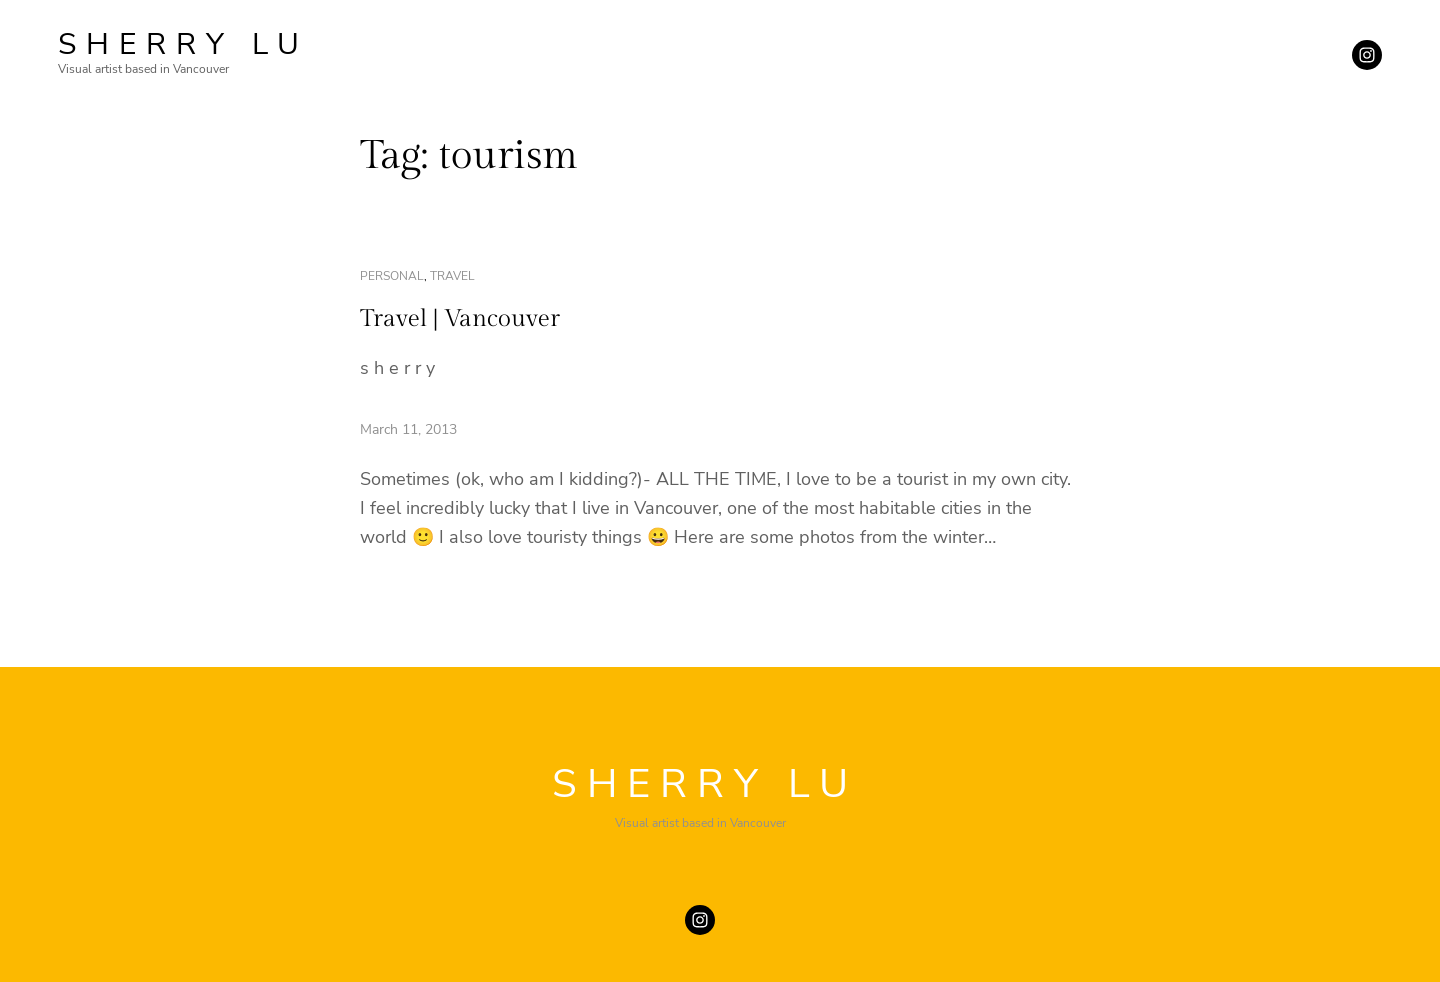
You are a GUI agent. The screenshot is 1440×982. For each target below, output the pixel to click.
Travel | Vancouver (460, 319)
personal (392, 276)
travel (452, 276)
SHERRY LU (183, 44)
